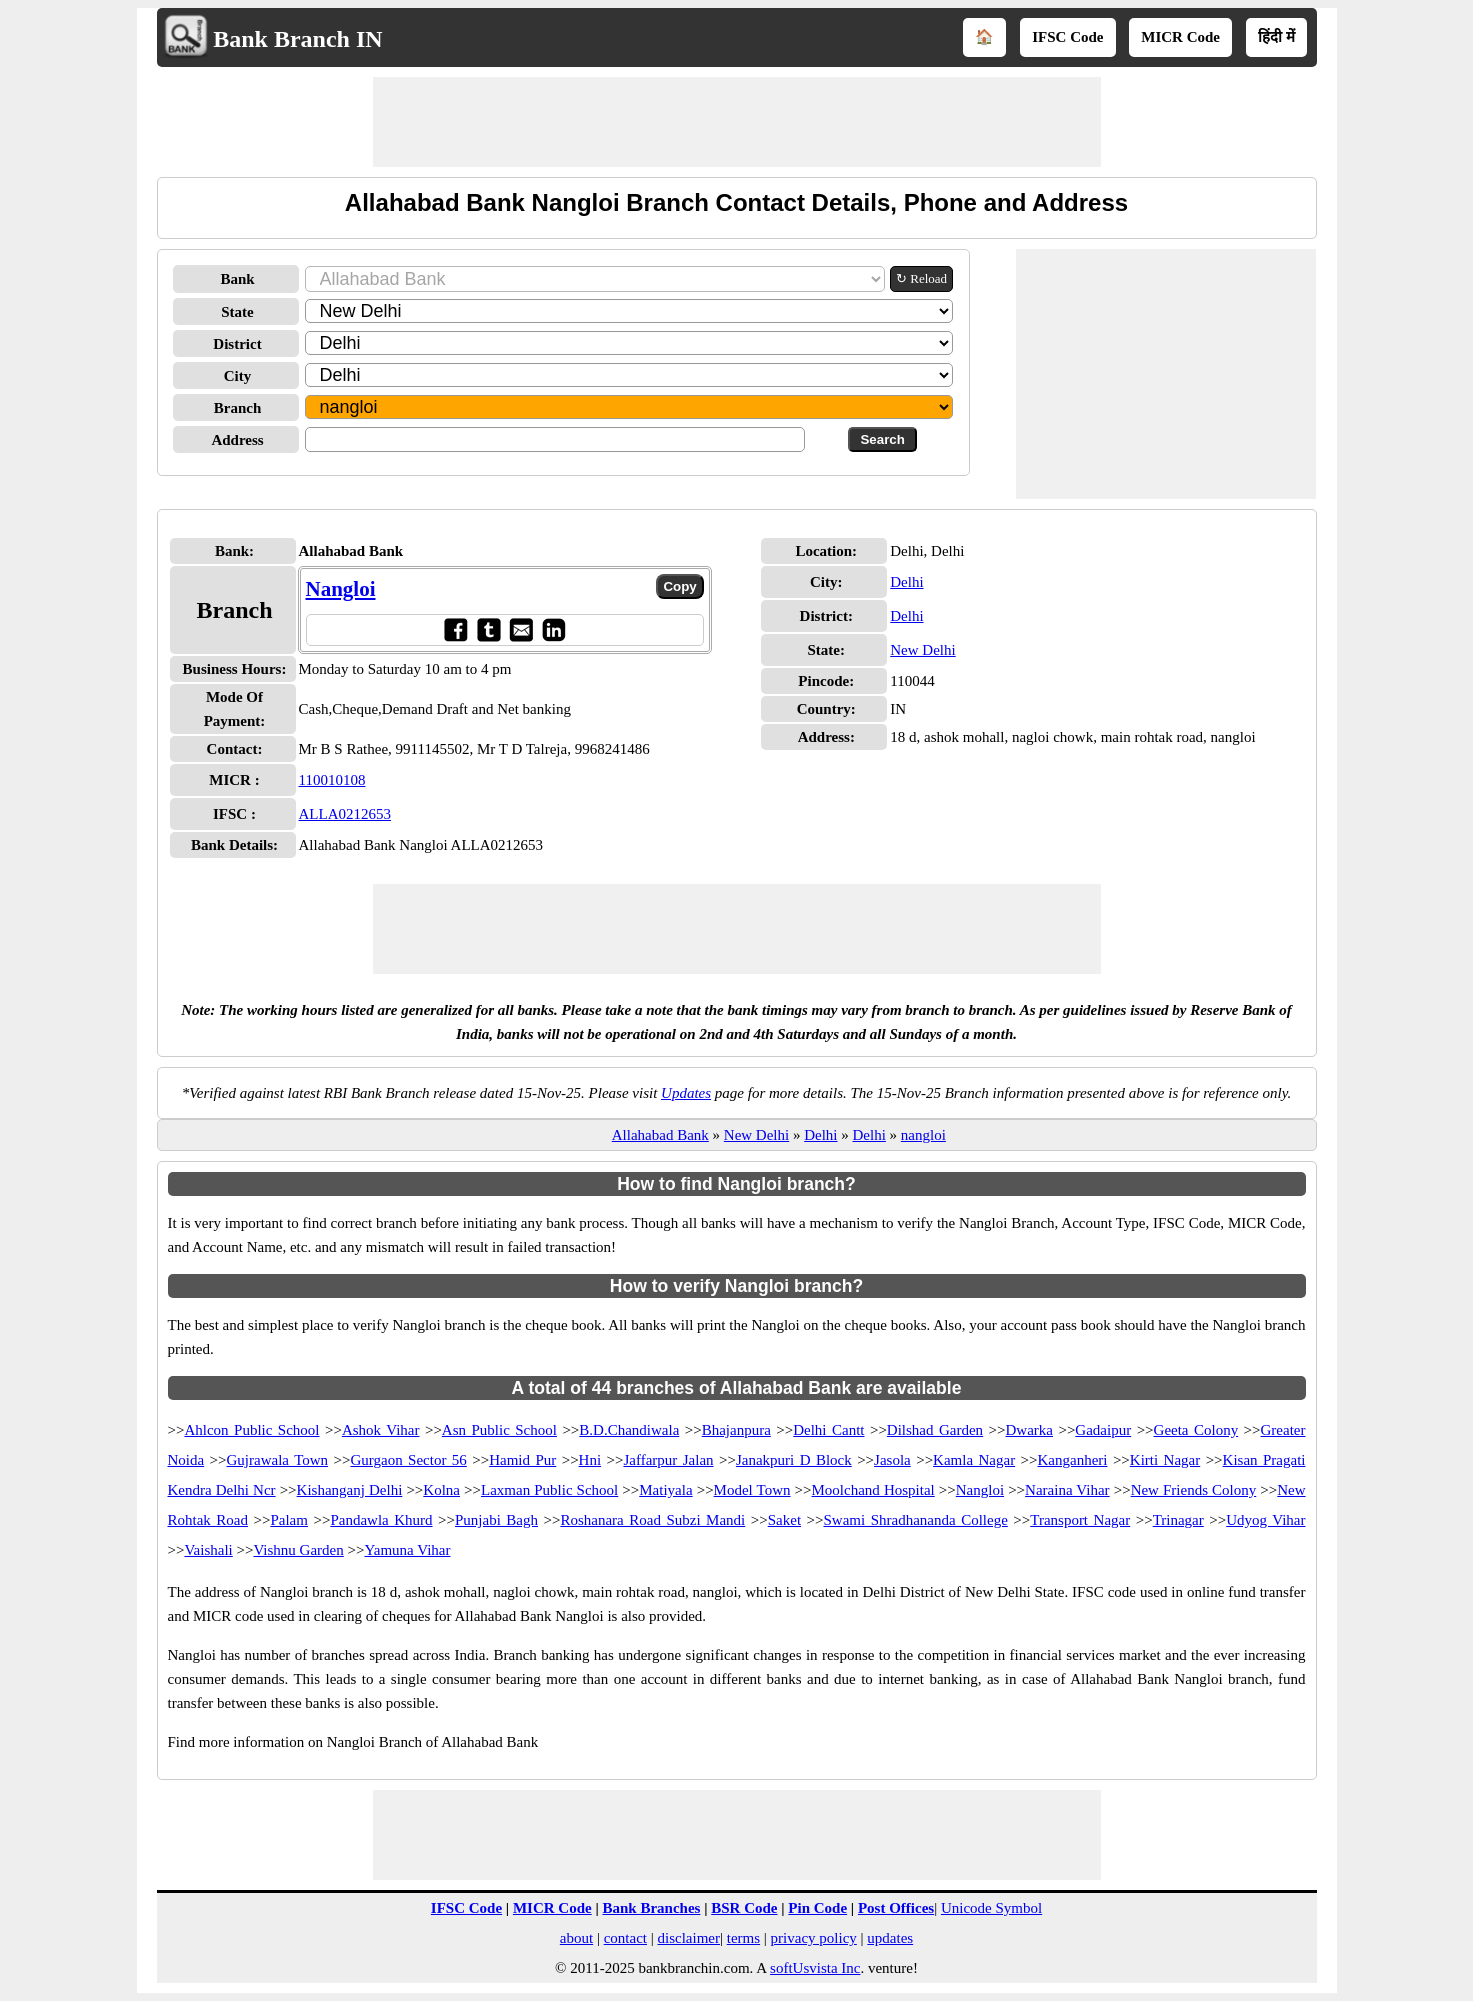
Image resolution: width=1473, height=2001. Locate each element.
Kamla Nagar (974, 1460)
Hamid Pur (522, 1460)
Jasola (892, 1460)
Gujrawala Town (278, 1460)
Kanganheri (1073, 1460)
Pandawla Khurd (381, 1520)
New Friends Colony (1194, 1490)
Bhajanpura (736, 1430)
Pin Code (817, 1908)
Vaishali (208, 1550)
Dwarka (1029, 1430)
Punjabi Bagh (496, 1520)
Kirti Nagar (1165, 1460)
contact (625, 1938)
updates (890, 1938)
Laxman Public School (549, 1490)
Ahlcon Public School (251, 1430)
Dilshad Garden (935, 1430)
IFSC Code (1067, 37)
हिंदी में (1276, 37)
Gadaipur (1103, 1430)
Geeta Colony (1196, 1430)
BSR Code (744, 1908)
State (237, 312)
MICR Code (1180, 37)
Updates (686, 1093)
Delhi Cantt (828, 1430)
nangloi (923, 1135)
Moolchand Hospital (873, 1490)
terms (743, 1938)
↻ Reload (921, 278)
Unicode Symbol (991, 1908)
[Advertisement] (737, 122)
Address (237, 440)
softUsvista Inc (815, 1968)
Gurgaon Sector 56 (408, 1460)
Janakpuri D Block (794, 1460)
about (576, 1938)
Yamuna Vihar (407, 1550)
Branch (238, 408)
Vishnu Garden (298, 1550)
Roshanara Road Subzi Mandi (652, 1520)
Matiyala (665, 1490)
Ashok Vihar (381, 1430)
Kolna (441, 1490)
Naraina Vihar (1067, 1490)
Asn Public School (499, 1430)
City (238, 376)
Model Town (752, 1490)
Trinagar (1178, 1520)
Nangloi (341, 589)
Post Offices (896, 1908)
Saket (784, 1520)
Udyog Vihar (1265, 1520)
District (237, 344)
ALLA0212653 (345, 814)
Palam (289, 1520)
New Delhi (922, 650)
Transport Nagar (1080, 1520)
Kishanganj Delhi (350, 1490)
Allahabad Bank (660, 1135)
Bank (237, 279)
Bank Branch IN (297, 39)
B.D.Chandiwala (629, 1430)
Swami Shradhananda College (915, 1520)
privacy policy (814, 1938)
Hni (590, 1460)
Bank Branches (651, 1908)
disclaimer (689, 1938)
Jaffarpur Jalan (668, 1460)
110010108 (332, 780)
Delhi (906, 582)
